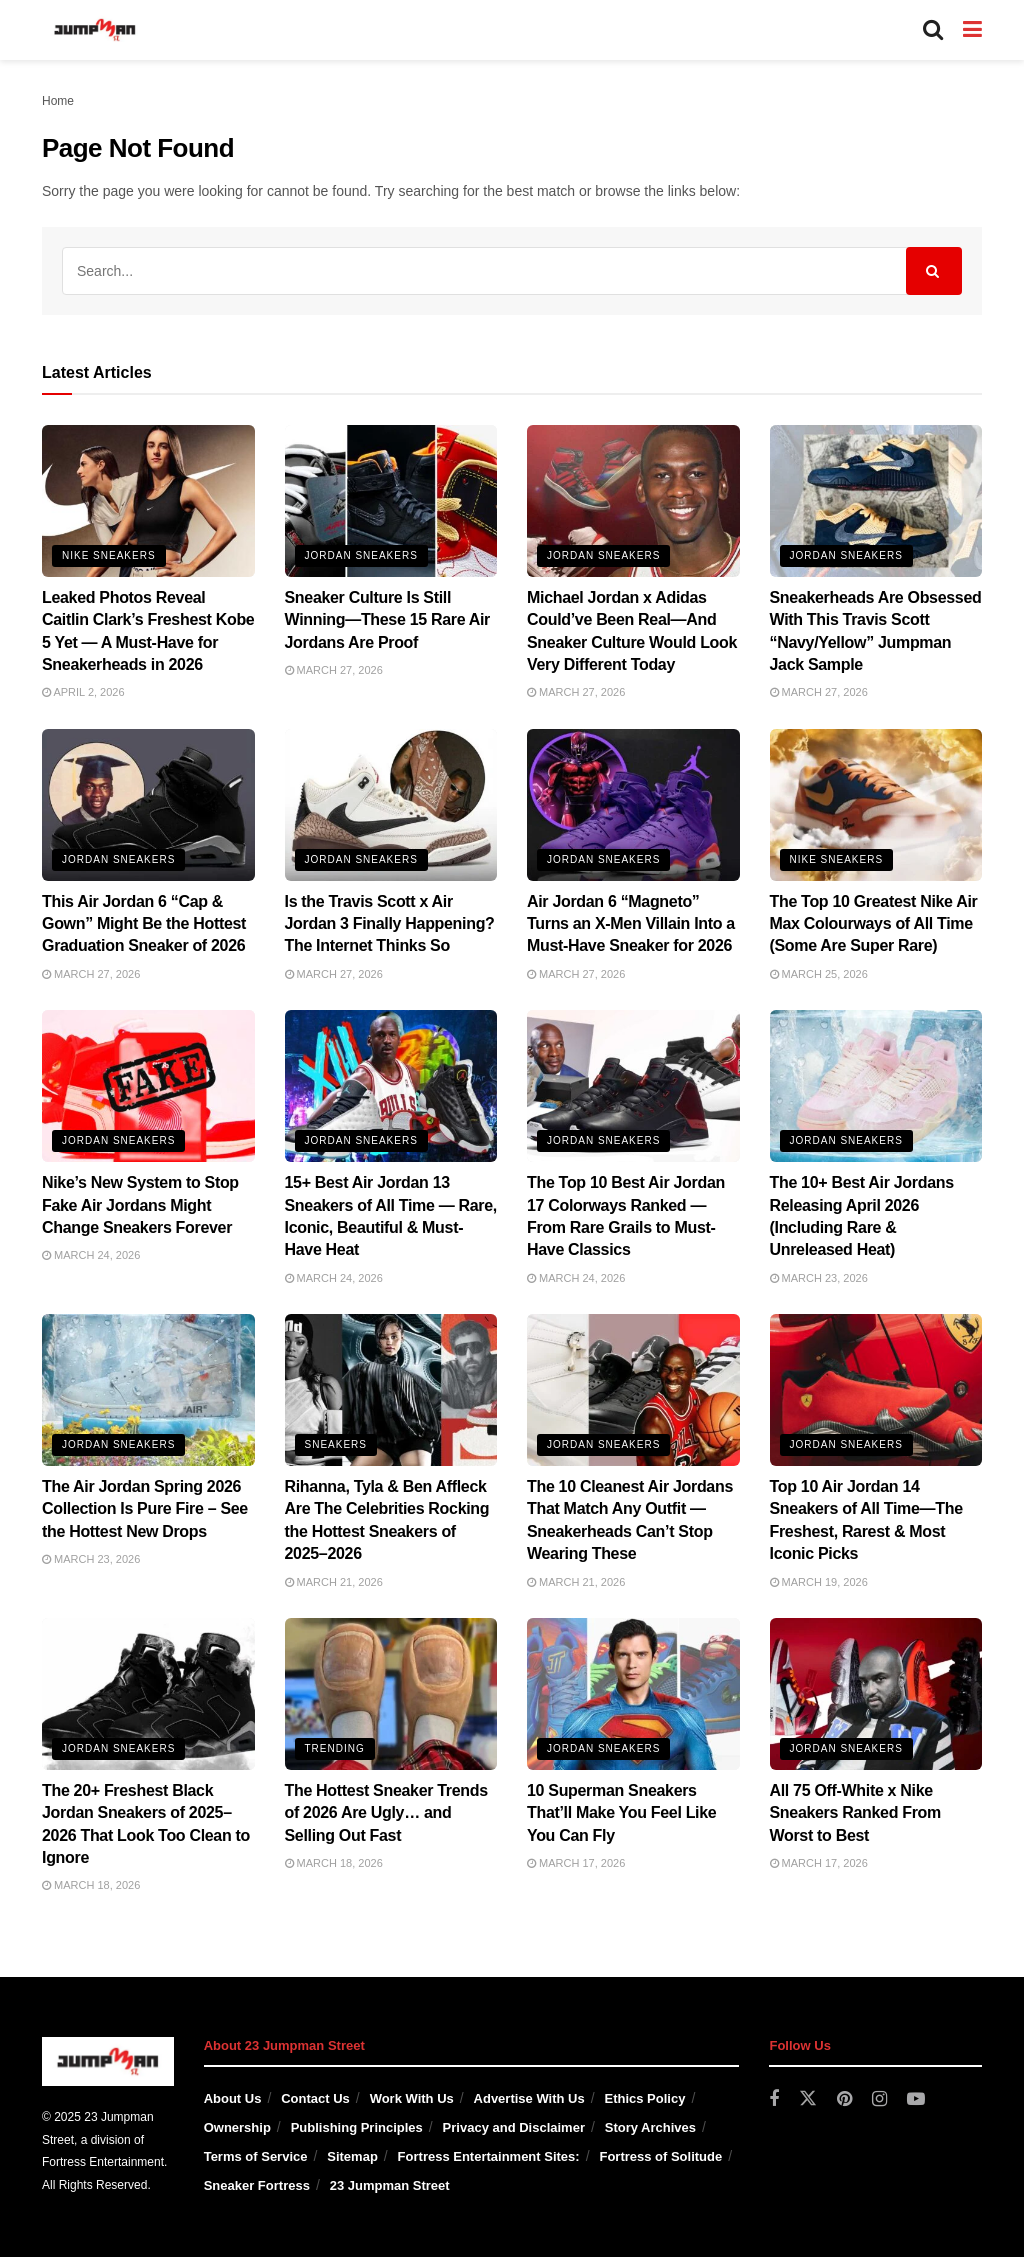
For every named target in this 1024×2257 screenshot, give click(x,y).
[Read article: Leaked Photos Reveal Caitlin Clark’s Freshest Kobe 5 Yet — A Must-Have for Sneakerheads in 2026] (148, 501)
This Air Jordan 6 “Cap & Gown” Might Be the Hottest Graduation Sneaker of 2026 (144, 924)
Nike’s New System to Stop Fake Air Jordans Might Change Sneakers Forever (140, 1205)
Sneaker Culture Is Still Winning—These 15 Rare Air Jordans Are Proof (388, 620)
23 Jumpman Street (390, 2185)
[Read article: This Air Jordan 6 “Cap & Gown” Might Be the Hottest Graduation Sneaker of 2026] (148, 805)
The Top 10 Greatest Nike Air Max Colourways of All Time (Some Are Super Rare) (874, 924)
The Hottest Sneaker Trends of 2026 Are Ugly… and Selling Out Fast (386, 1813)
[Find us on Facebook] (774, 2099)
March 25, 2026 (819, 974)
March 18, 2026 (91, 1885)
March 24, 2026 (91, 1255)
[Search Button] (933, 30)
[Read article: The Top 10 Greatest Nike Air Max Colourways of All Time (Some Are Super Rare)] (876, 805)
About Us (233, 2098)
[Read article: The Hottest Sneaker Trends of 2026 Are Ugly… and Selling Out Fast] (391, 1694)
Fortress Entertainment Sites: (489, 2156)
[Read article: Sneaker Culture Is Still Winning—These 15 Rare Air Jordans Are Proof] (391, 501)
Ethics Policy (644, 2098)
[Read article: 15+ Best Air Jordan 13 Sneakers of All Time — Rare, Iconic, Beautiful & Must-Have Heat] (391, 1086)
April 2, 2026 (83, 692)
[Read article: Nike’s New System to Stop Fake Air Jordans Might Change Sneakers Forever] (148, 1086)
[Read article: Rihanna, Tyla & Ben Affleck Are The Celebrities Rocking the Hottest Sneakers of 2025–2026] (391, 1390)
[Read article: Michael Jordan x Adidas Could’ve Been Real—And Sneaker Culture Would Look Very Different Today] (633, 501)
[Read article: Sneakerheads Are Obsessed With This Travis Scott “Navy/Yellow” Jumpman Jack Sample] (876, 501)
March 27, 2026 (334, 670)
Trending (335, 1748)
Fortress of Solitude (660, 2156)
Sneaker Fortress (257, 2185)
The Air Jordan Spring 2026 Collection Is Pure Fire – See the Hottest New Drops (145, 1509)
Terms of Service (256, 2156)
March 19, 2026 (819, 1582)
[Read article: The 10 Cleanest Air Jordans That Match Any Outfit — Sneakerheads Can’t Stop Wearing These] (633, 1390)
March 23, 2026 (819, 1278)
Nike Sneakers (109, 555)
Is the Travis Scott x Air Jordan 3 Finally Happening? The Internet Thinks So (390, 924)
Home (58, 101)
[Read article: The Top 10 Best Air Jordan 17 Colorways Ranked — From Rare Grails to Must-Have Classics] (633, 1086)
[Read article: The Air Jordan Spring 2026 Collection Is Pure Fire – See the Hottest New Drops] (148, 1390)
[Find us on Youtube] (916, 2099)
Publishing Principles (357, 2127)
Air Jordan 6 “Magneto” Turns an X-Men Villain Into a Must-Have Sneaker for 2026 (631, 924)
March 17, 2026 (576, 1863)
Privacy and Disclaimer (514, 2127)
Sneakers (336, 1444)
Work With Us (412, 2098)
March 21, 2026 (334, 1582)
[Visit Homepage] (95, 30)
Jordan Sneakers (361, 555)
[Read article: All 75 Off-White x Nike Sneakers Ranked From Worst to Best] (876, 1694)
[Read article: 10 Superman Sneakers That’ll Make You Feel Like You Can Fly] (633, 1694)
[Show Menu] (972, 30)
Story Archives (650, 2127)
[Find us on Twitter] (808, 2099)
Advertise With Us (529, 2098)
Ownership (237, 2127)
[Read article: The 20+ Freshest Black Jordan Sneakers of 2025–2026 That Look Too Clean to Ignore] (148, 1694)
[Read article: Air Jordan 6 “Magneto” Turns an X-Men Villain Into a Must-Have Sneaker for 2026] (633, 805)
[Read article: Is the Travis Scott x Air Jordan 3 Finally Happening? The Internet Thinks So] (391, 805)
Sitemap (352, 2156)
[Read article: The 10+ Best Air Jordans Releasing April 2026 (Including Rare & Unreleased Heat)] (876, 1086)
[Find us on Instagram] (879, 2099)
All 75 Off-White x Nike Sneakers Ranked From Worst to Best (855, 1813)
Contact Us (315, 2098)
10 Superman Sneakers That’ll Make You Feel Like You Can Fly (621, 1813)
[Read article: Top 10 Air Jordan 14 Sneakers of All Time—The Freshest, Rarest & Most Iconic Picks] (876, 1390)
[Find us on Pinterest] (844, 2099)
